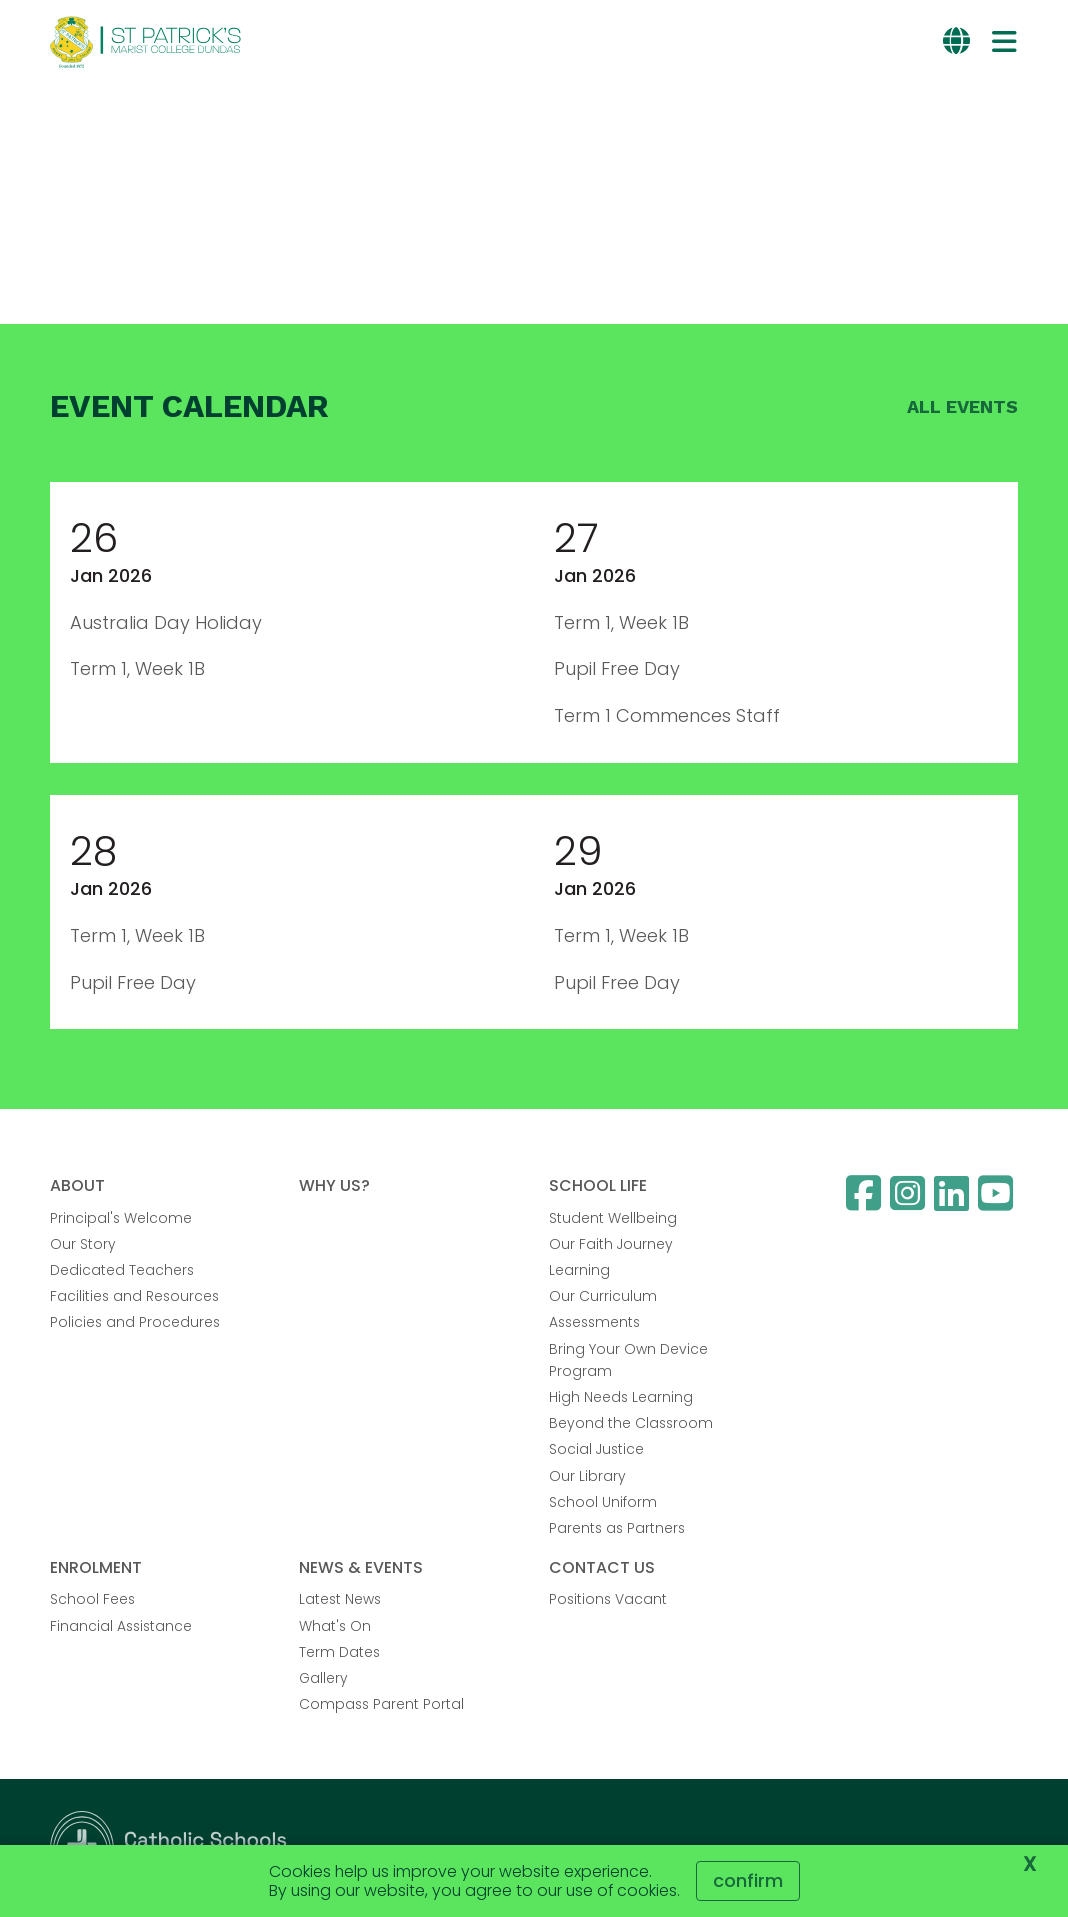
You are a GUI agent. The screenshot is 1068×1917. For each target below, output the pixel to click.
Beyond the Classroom (631, 1423)
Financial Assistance (121, 1626)
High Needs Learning (621, 1397)
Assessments (594, 1322)
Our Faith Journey (611, 1244)
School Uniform (603, 1502)
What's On (335, 1626)
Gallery (323, 1678)
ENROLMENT (96, 1567)
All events (962, 406)
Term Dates (339, 1652)
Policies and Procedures (135, 1322)
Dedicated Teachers (122, 1270)
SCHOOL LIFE (598, 1185)
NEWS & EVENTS (361, 1567)
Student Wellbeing (613, 1218)
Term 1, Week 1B (137, 668)
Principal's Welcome (121, 1218)
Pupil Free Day (617, 668)
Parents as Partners (617, 1528)
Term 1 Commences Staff (667, 715)
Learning (579, 1270)
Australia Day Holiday (166, 622)
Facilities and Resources (134, 1296)
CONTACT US (602, 1567)
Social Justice (596, 1449)
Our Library (587, 1476)
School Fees (92, 1599)
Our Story (83, 1244)
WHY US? (334, 1185)
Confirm (748, 1880)
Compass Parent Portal (381, 1704)
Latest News (340, 1599)
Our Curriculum (603, 1296)
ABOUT (77, 1185)
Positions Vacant (608, 1599)
